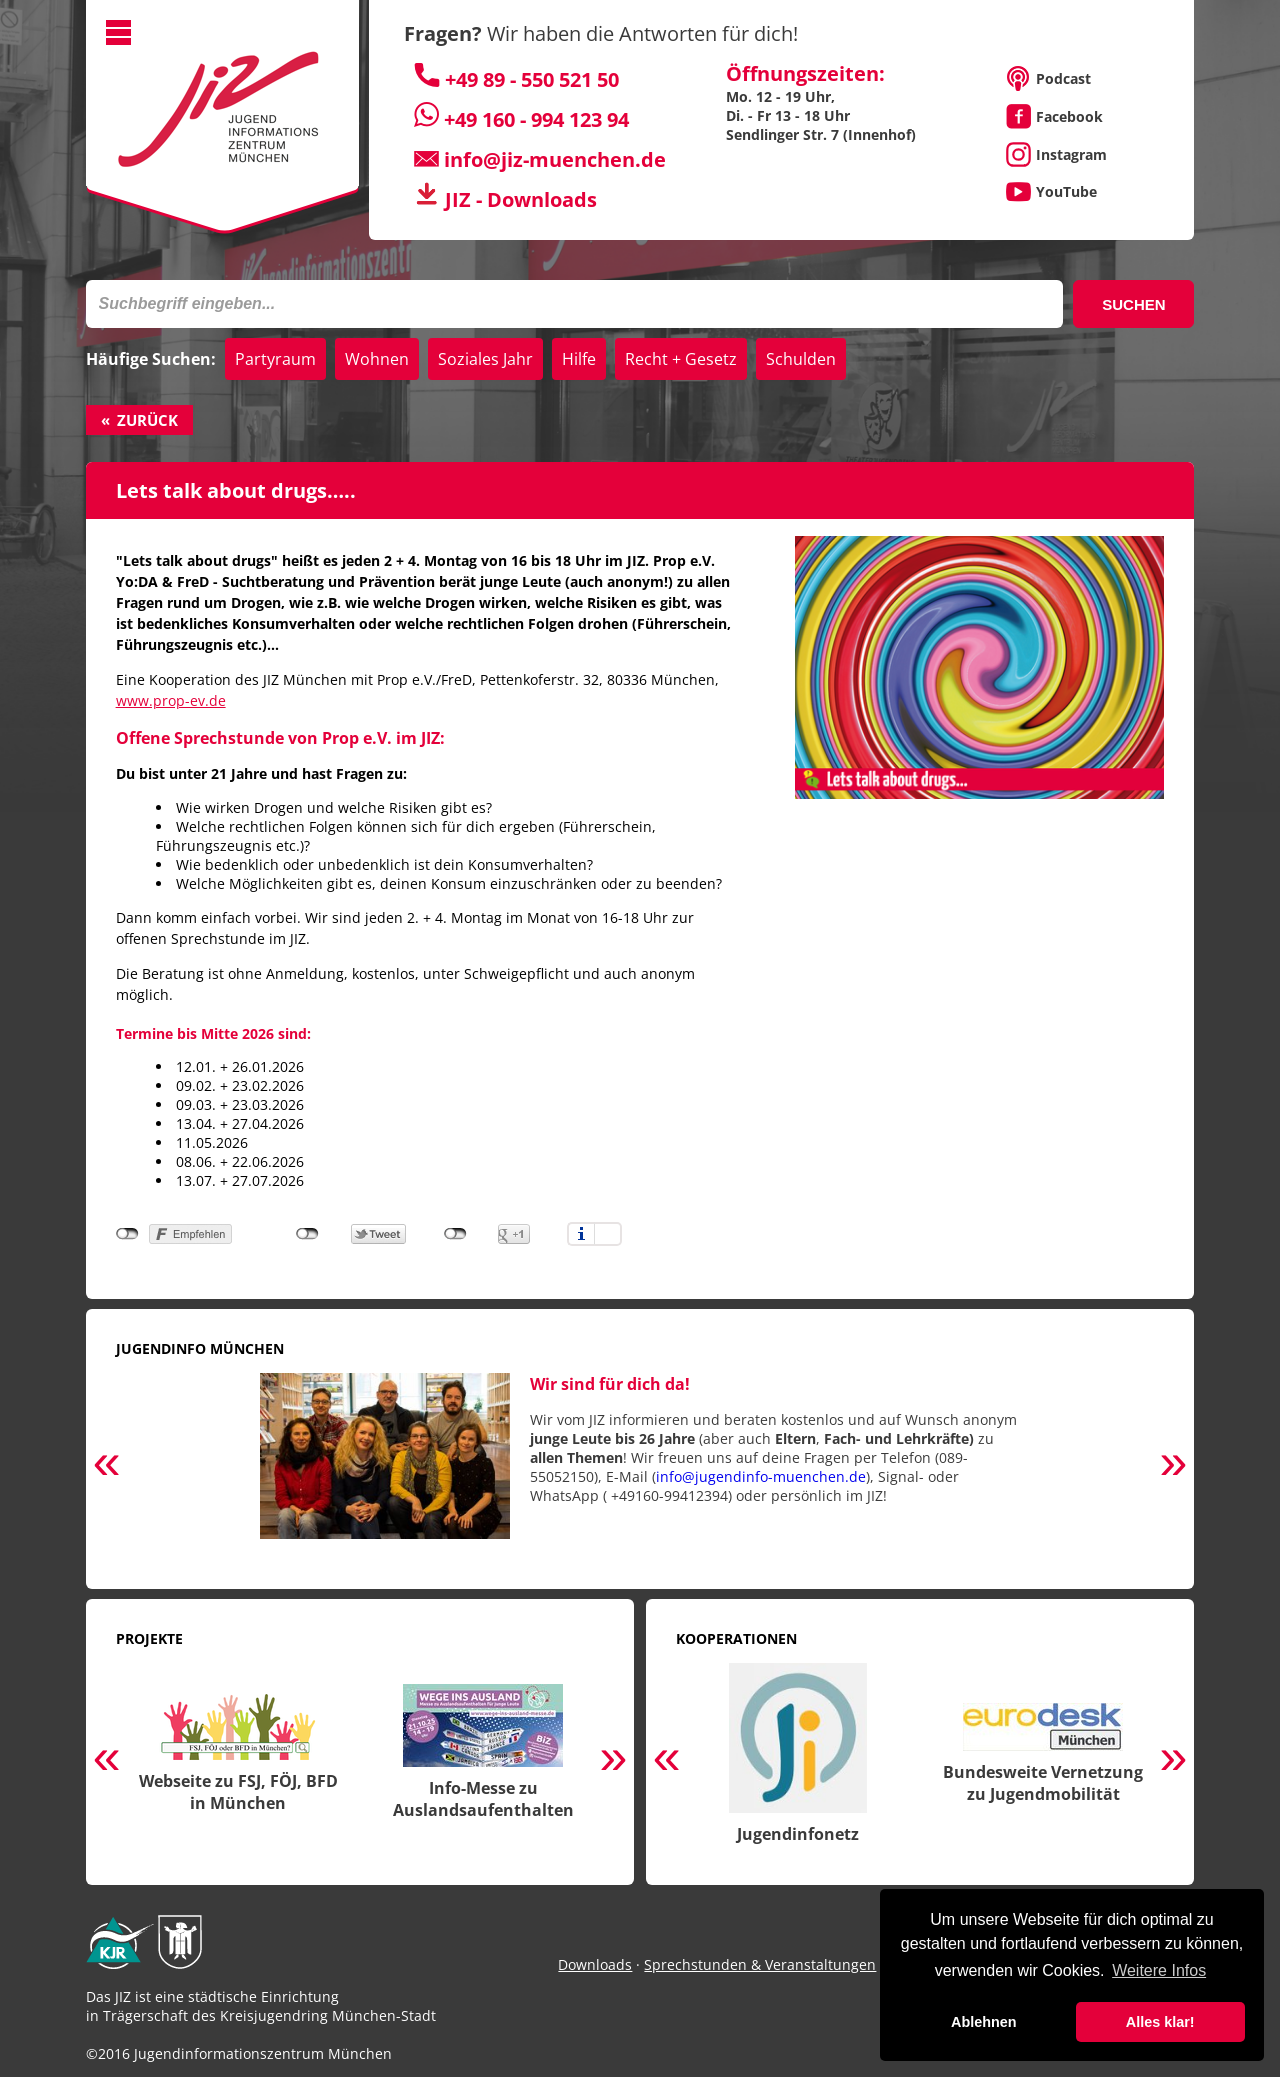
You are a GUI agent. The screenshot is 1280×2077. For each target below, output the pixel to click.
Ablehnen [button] (984, 2022)
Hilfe (579, 359)
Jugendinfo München (200, 1348)
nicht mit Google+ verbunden (455, 1234)
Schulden (801, 359)
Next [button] (1173, 1466)
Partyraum (275, 359)
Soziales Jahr (485, 359)
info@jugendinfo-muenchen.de (761, 1476)
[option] (640, 1466)
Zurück (147, 420)
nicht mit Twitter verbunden (307, 1234)
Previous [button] (107, 1466)
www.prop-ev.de (171, 700)
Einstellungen (608, 1234)
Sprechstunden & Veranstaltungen (760, 1964)
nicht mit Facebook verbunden (127, 1234)
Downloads (595, 1964)
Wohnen (377, 359)
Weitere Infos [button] (1159, 1970)
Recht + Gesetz (681, 359)
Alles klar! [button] (1160, 2022)
